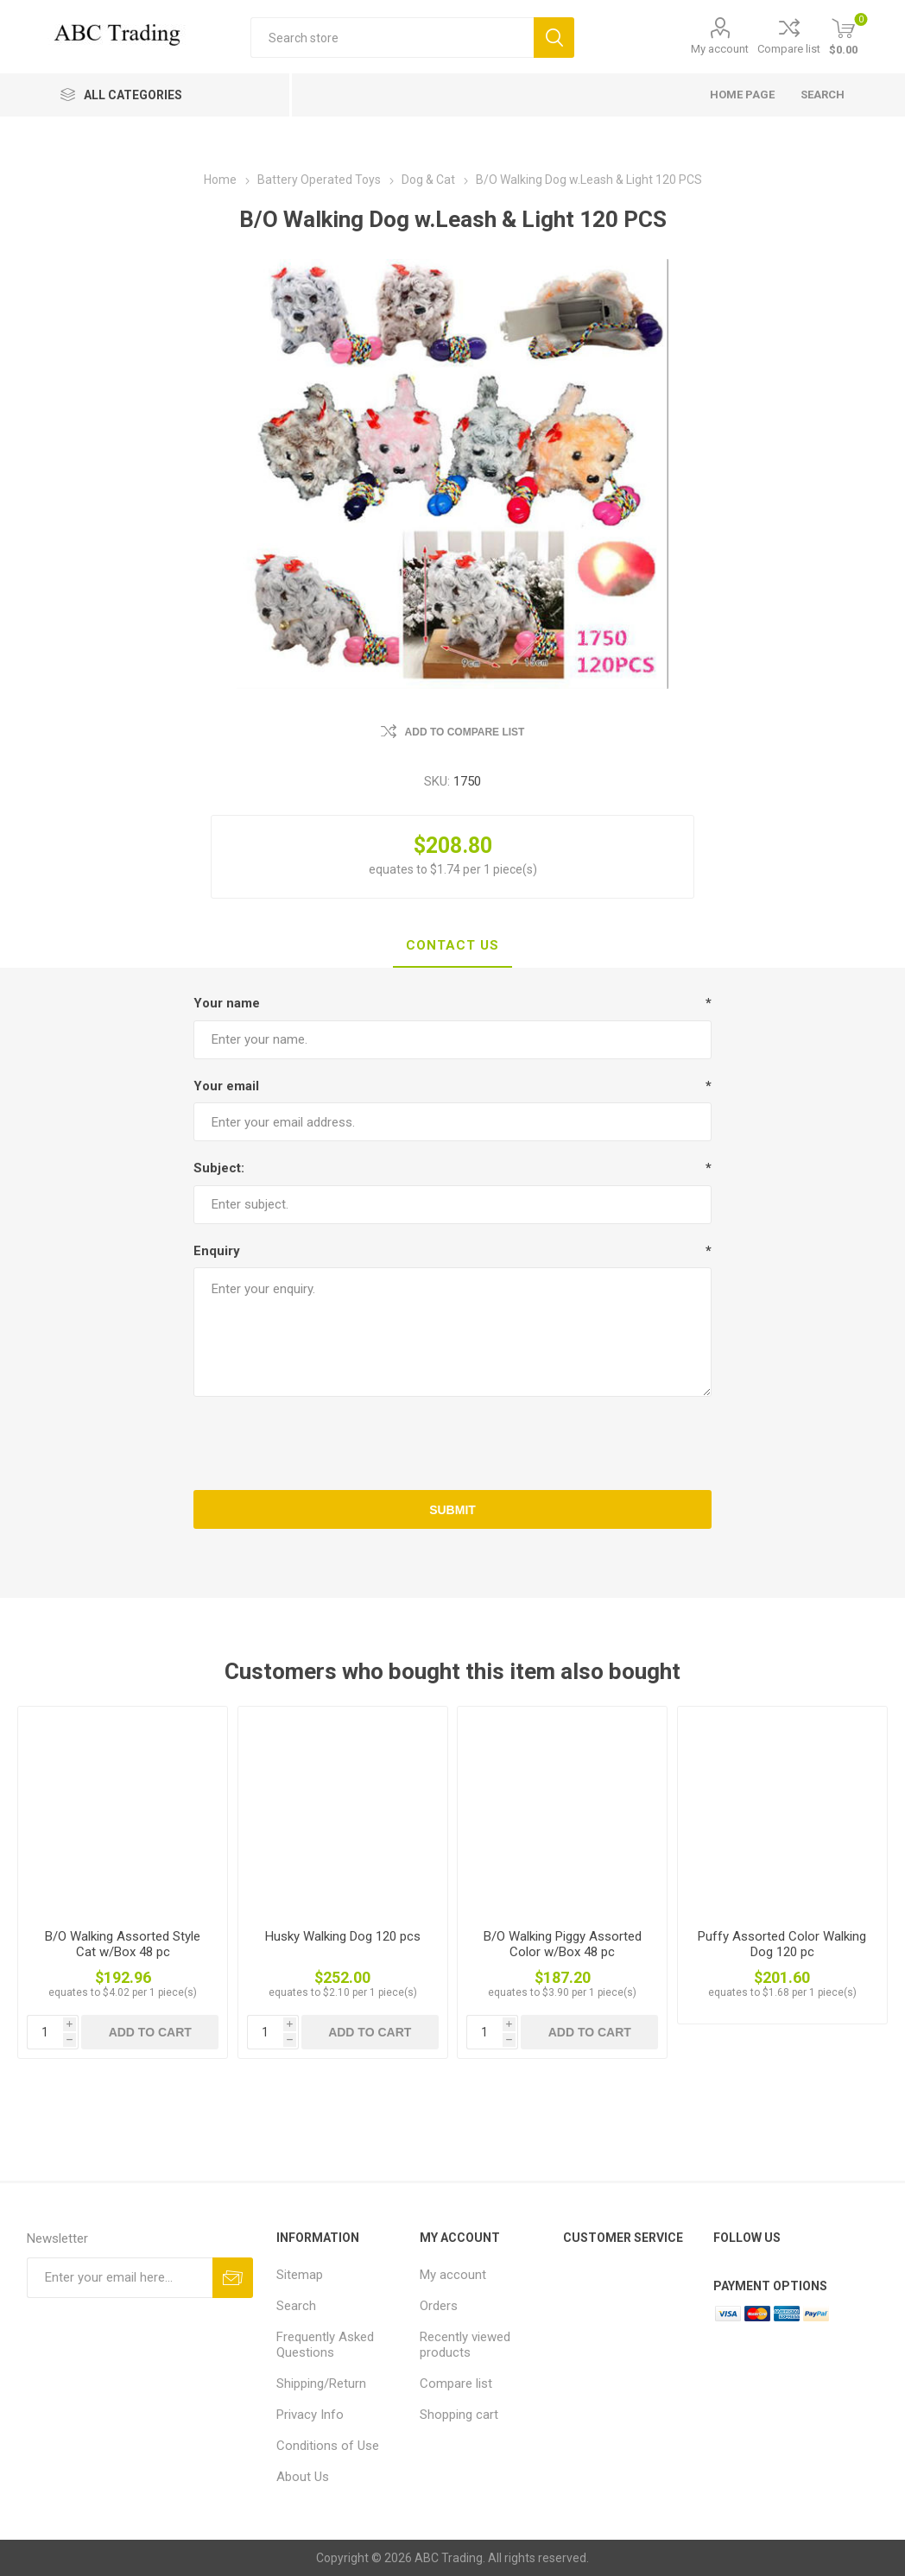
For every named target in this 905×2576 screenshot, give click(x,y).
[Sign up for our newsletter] (119, 2277)
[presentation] (452, 1443)
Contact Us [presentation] (452, 945)
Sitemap (299, 2274)
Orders (439, 2306)
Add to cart (150, 2032)
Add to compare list (465, 732)
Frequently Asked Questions (325, 2344)
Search (554, 37)
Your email (226, 1086)
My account (720, 48)
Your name (226, 1003)
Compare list (788, 48)
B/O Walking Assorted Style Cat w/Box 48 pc (122, 1944)
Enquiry (216, 1251)
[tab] (452, 946)
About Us (302, 2476)
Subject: (218, 1168)
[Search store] (392, 37)
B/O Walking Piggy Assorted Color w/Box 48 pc (563, 1944)
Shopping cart (459, 2414)
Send (232, 2277)
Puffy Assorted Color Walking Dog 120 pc (782, 1944)
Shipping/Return (321, 2383)
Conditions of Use (327, 2445)
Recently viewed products (465, 2344)
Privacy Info (310, 2414)
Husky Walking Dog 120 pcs (343, 1936)
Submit (452, 1510)
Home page (742, 94)
